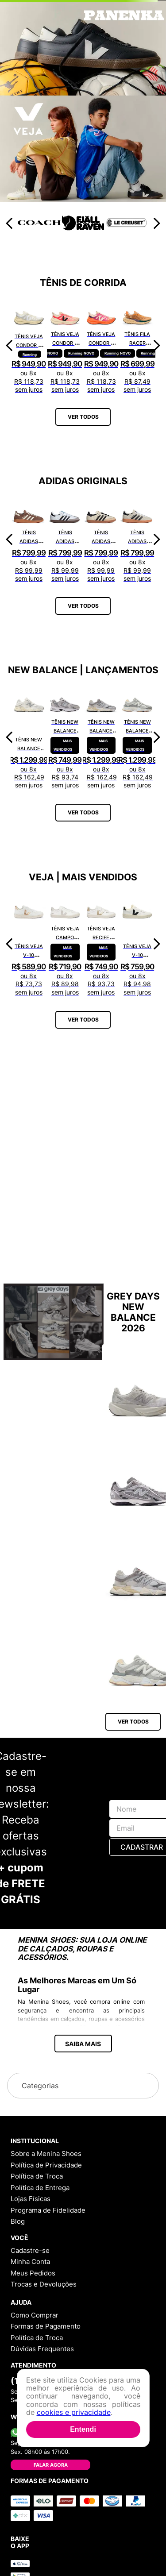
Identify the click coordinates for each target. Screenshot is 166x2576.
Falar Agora (51, 2465)
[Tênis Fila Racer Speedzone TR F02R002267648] (137, 345)
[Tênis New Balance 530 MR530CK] (65, 736)
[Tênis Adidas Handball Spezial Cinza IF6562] (137, 539)
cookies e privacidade (74, 2412)
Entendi (83, 2429)
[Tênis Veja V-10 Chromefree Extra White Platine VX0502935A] (29, 944)
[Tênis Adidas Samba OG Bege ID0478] (101, 539)
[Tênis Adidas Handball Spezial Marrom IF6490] (29, 539)
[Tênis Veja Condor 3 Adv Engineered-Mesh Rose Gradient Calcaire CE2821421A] (65, 345)
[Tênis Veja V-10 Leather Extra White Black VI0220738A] (137, 944)
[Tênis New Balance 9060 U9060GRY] (101, 736)
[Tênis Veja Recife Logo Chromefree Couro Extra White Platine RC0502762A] (101, 944)
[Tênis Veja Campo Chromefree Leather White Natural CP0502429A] (65, 944)
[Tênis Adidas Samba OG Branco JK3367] (65, 539)
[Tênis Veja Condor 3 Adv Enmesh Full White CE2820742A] (29, 345)
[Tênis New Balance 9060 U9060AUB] (137, 736)
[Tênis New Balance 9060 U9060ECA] (29, 736)
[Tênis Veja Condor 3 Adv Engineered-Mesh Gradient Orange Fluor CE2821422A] (101, 345)
